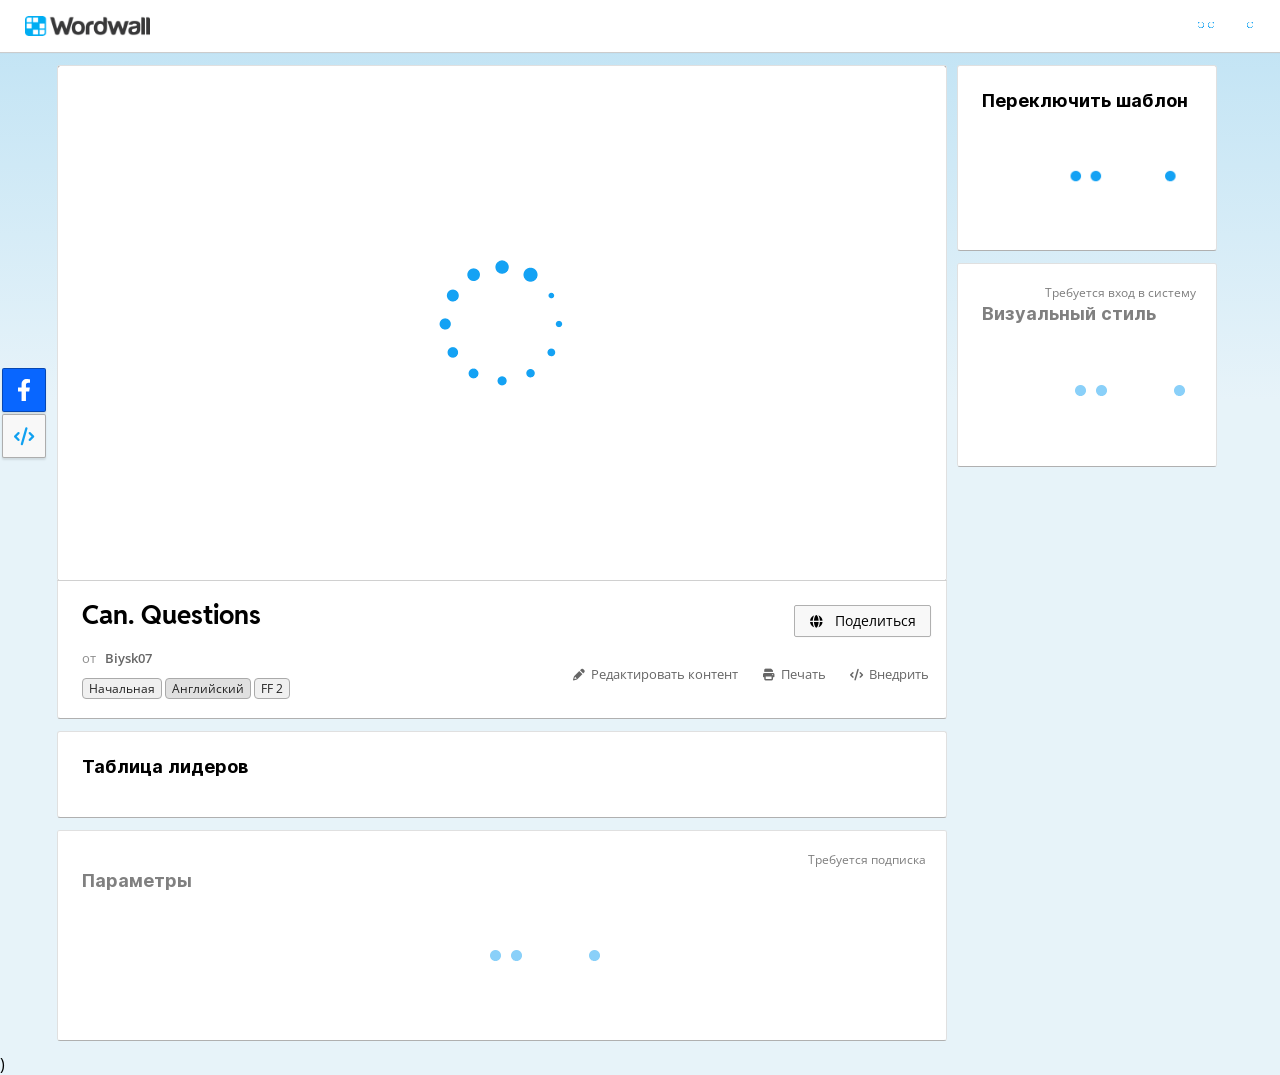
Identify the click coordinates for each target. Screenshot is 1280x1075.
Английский (208, 688)
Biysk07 (128, 658)
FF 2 (272, 688)
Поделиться (862, 620)
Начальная (122, 688)
